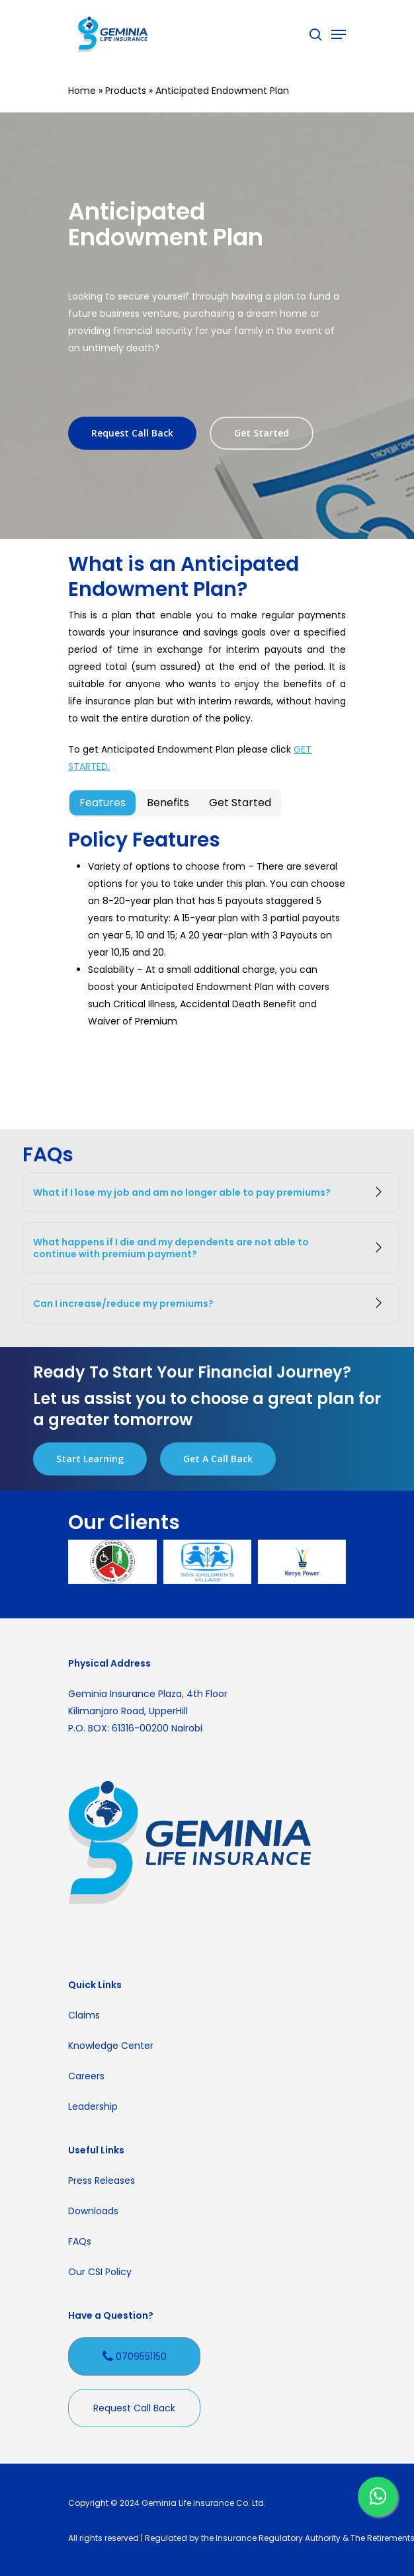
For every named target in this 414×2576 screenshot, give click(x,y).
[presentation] (205, 1592)
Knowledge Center (110, 2045)
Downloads (93, 2211)
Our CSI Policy (100, 2271)
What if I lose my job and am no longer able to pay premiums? (211, 1192)
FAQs (79, 2241)
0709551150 (135, 2357)
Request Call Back (134, 2408)
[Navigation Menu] (338, 34)
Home (82, 90)
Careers (86, 2076)
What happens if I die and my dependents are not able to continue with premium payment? (211, 1248)
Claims (84, 2015)
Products (125, 90)
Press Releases (101, 2180)
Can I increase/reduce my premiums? (211, 1303)
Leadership (93, 2106)
